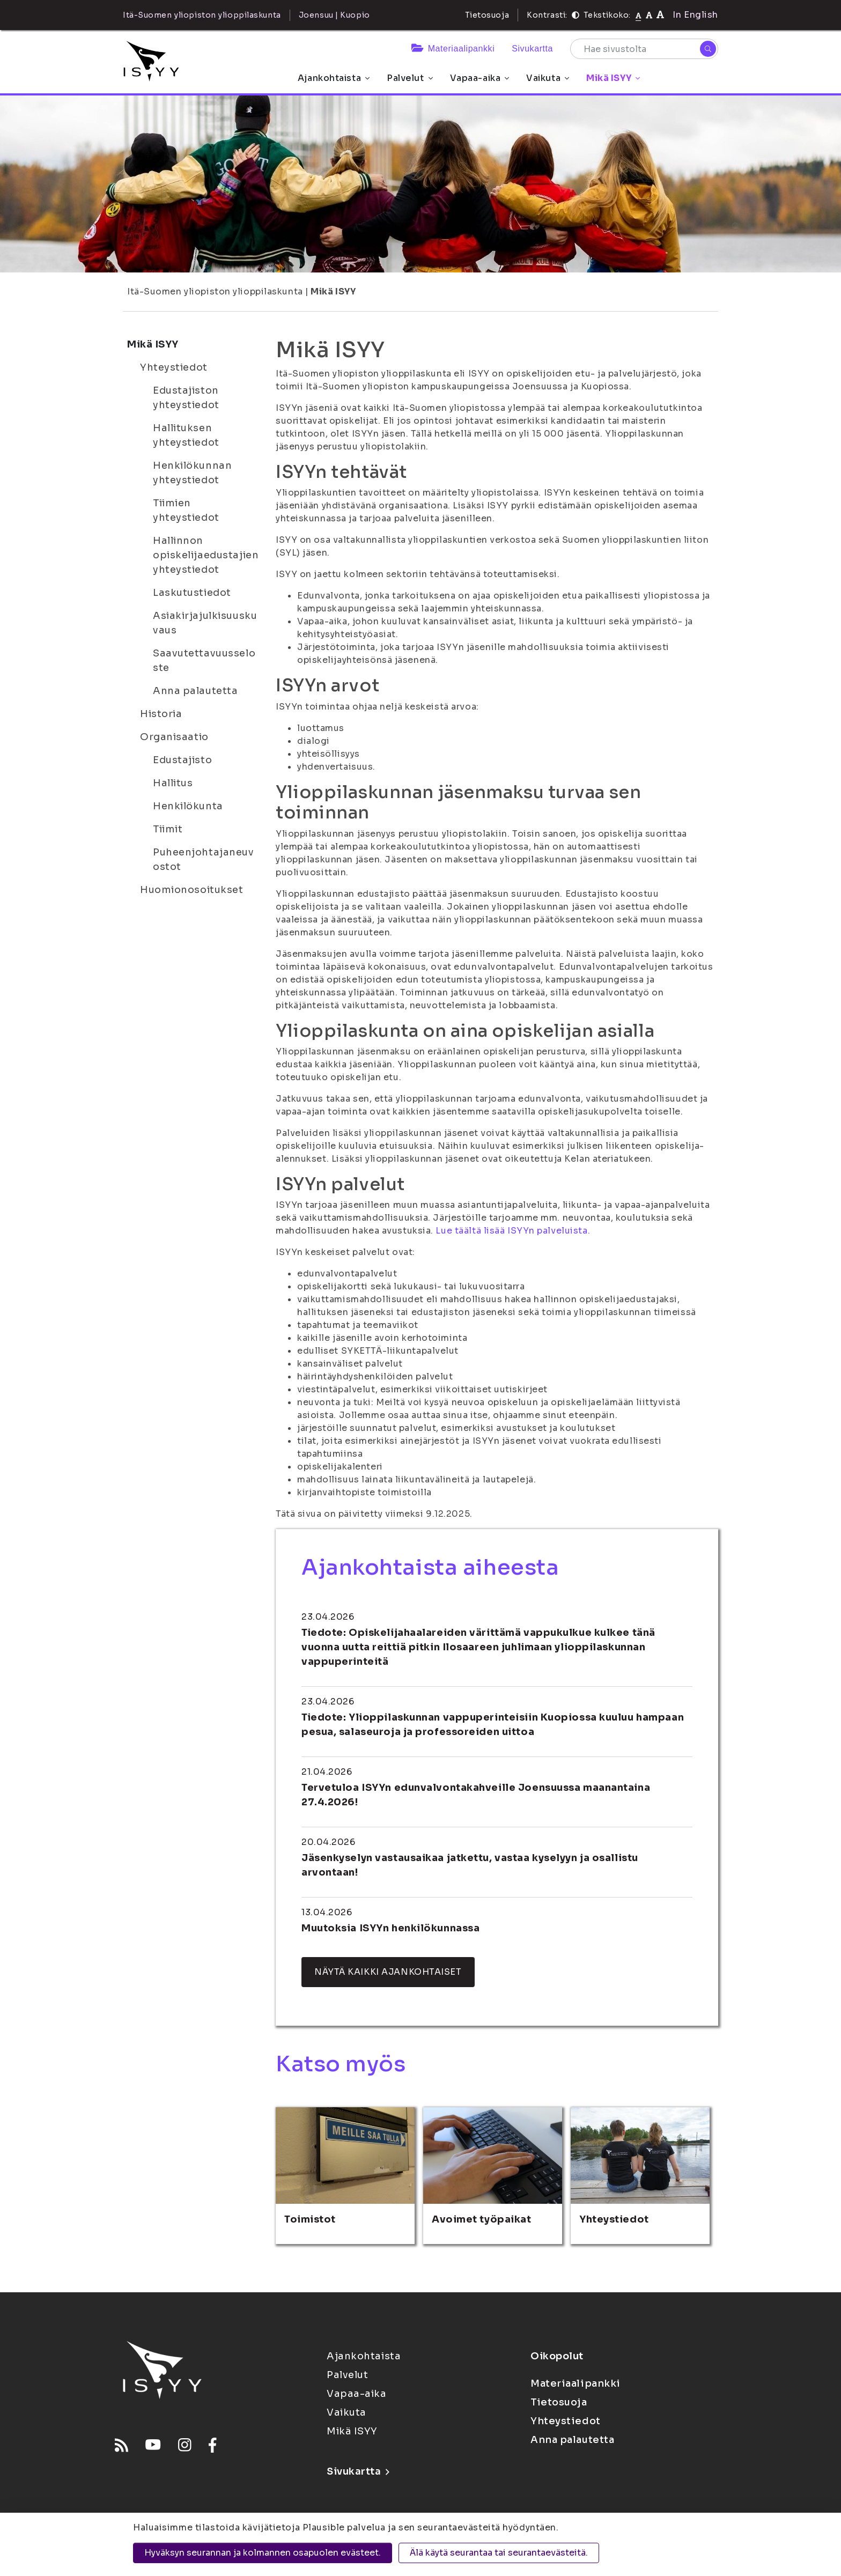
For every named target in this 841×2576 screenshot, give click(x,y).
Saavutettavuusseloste (204, 660)
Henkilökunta (188, 806)
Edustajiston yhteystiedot (186, 398)
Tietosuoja (487, 15)
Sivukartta (532, 48)
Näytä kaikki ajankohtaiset (388, 1971)
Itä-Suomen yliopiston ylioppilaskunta (215, 291)
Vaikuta (547, 78)
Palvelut (409, 78)
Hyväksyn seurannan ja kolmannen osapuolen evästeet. (262, 2552)
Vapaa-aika (480, 78)
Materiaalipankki (453, 48)
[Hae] (708, 49)
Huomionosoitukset (192, 890)
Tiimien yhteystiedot (186, 510)
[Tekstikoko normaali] (638, 15)
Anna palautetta (195, 691)
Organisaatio (174, 737)
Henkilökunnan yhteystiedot (192, 473)
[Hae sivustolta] (644, 49)
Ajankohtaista (334, 78)
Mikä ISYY (613, 78)
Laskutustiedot (192, 593)
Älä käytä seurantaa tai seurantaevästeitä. (499, 2552)
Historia (161, 714)
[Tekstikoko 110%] (649, 14)
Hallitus (173, 783)
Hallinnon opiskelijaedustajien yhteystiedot (206, 555)
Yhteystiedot (174, 367)
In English (695, 14)
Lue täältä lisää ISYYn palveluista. (513, 1230)
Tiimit (167, 829)
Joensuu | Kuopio (334, 15)
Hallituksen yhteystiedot (186, 435)
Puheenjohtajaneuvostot (203, 859)
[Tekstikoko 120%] (660, 14)
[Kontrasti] (575, 15)
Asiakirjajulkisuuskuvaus (205, 623)
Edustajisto (182, 760)
